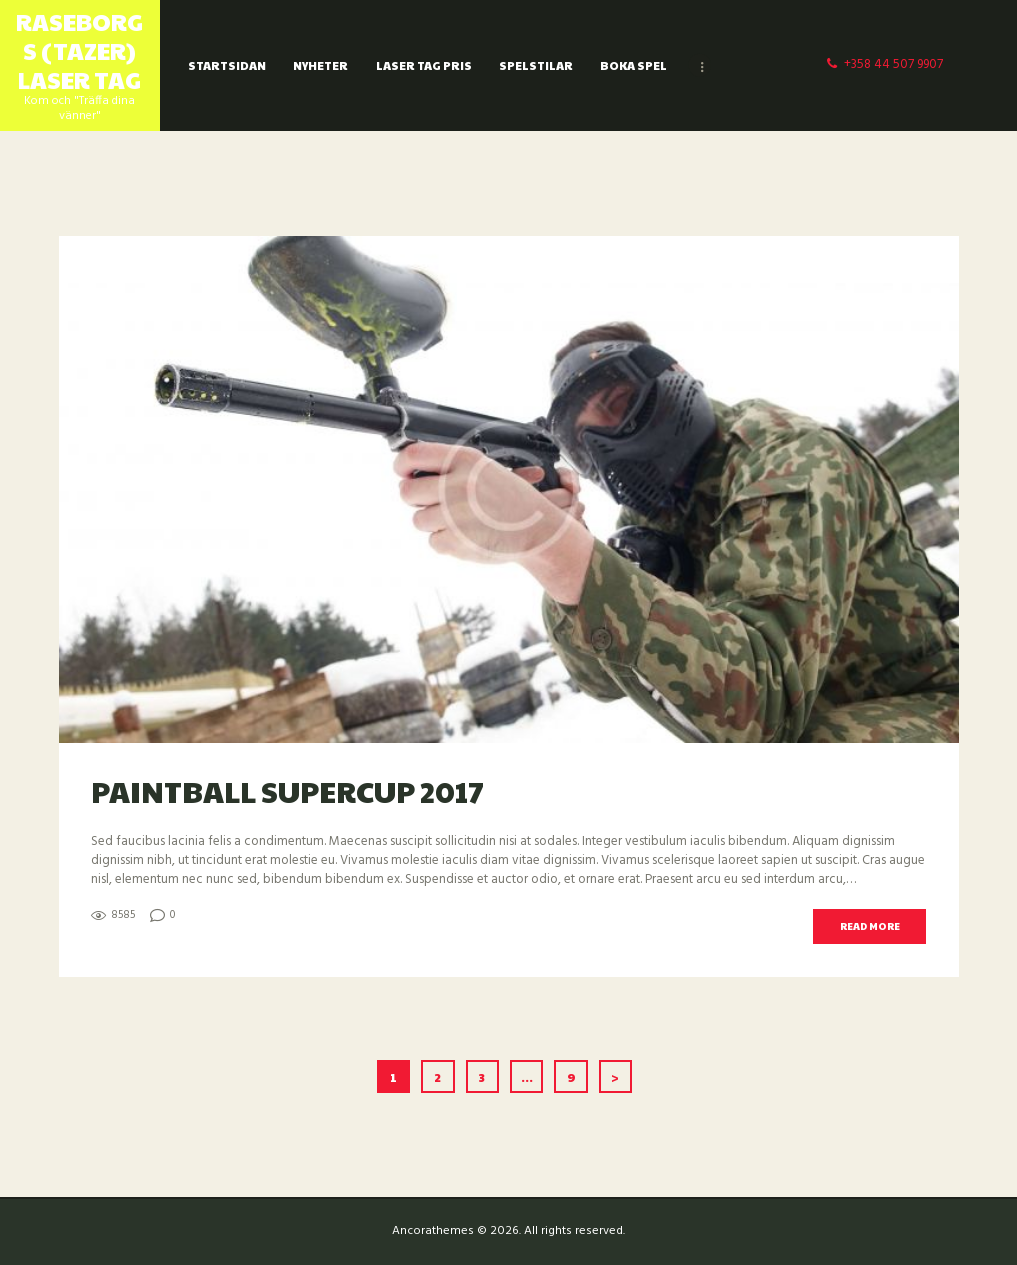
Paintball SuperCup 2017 (287, 790)
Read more (870, 926)
